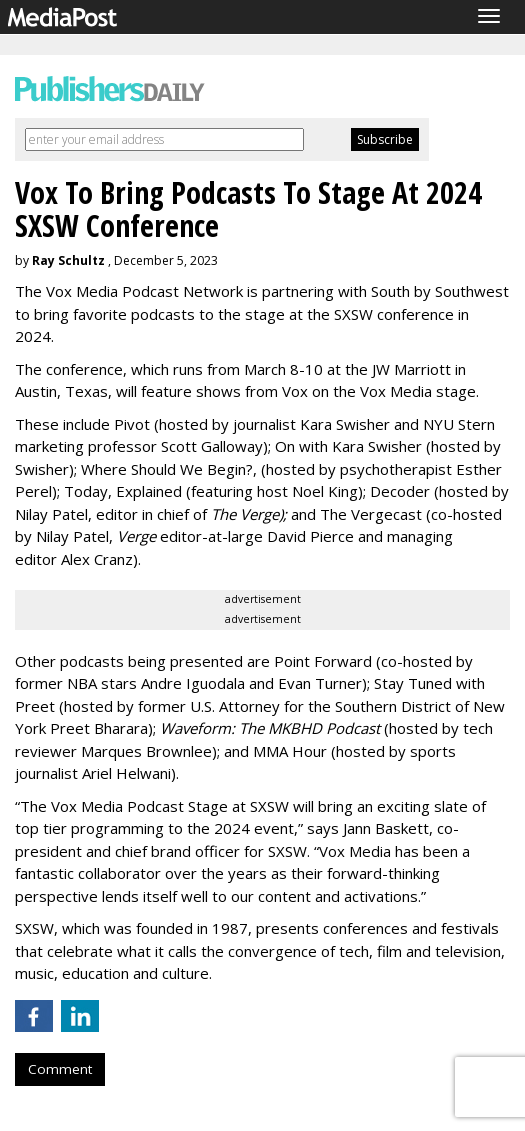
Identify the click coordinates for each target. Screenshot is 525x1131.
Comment (60, 1069)
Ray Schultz (68, 260)
